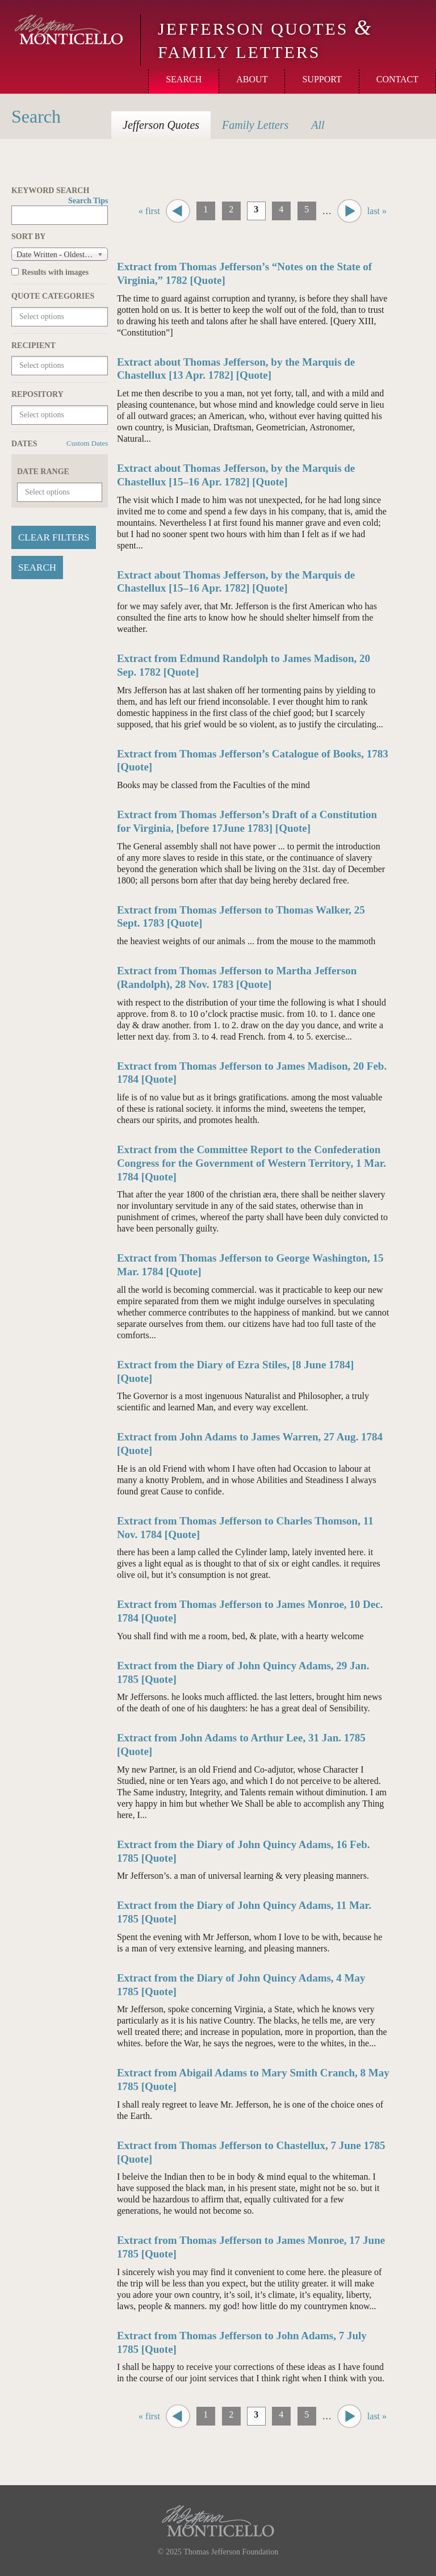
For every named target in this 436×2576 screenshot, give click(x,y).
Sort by (28, 236)
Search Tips (88, 200)
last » (377, 211)
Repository (37, 394)
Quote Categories (52, 296)
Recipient (33, 345)
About (251, 79)
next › (349, 211)
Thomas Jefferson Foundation (230, 2552)
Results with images (55, 272)
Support (321, 79)
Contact (397, 79)
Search (184, 79)
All (317, 125)
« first (149, 211)
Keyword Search (59, 191)
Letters (255, 125)
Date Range (43, 471)
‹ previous (178, 211)
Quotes (161, 125)
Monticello (68, 29)
